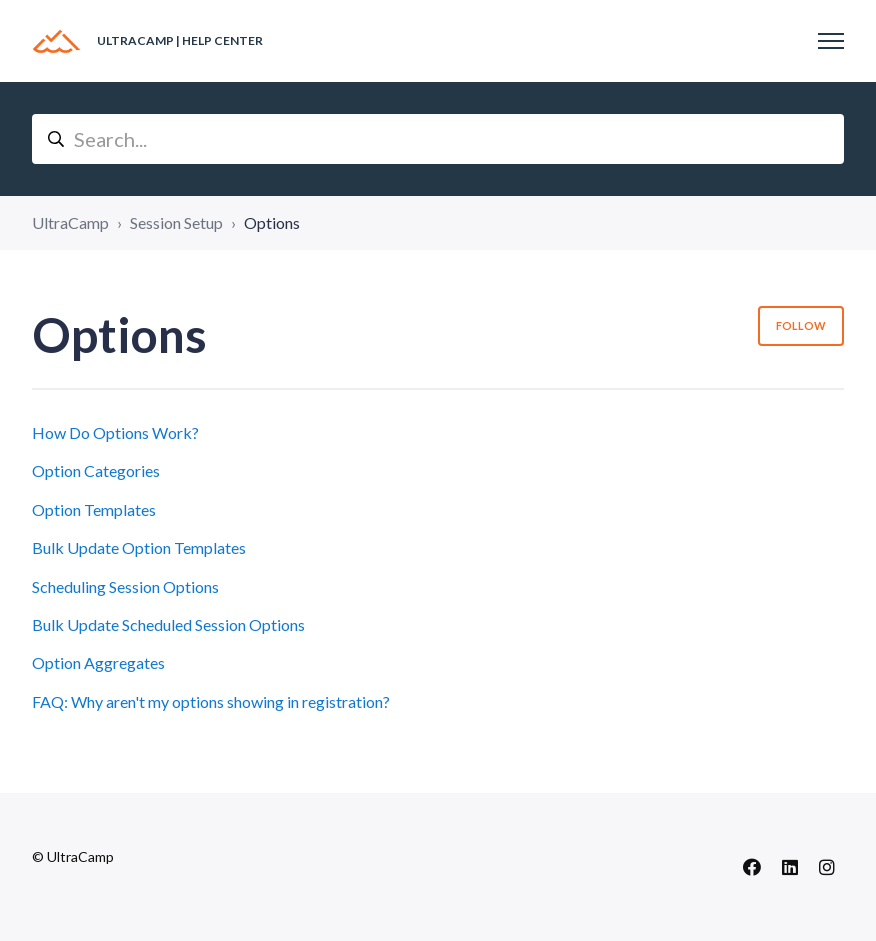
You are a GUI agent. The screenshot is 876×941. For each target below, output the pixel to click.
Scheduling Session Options (125, 586)
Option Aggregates (98, 662)
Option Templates (94, 509)
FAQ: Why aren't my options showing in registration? (211, 701)
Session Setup (176, 222)
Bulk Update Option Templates (139, 547)
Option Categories (96, 470)
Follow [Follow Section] (801, 325)
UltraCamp (70, 222)
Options (272, 222)
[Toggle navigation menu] (831, 41)
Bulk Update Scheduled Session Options (168, 624)
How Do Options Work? (115, 432)
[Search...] (438, 139)
